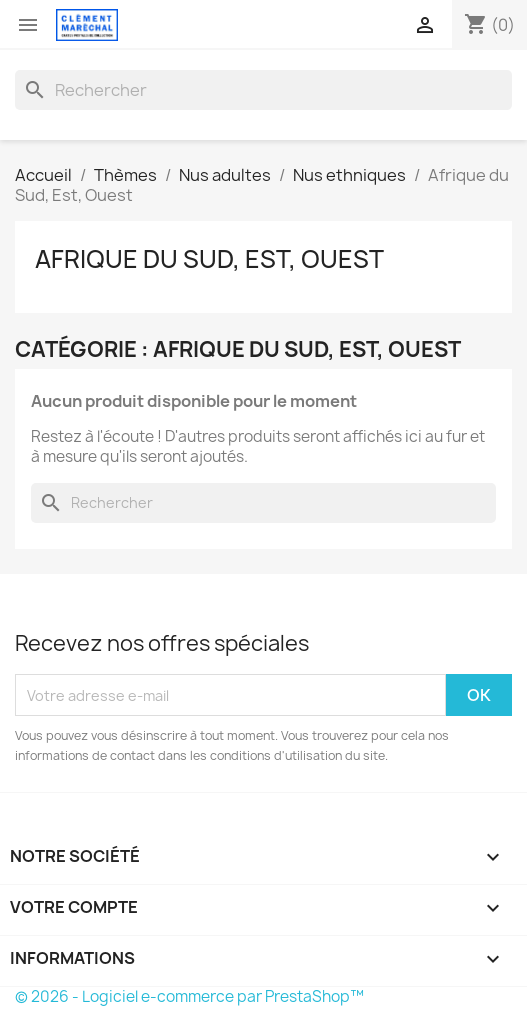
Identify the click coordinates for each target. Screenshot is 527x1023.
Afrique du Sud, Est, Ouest (209, 259)
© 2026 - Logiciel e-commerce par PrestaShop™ (189, 996)
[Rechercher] (263, 90)
